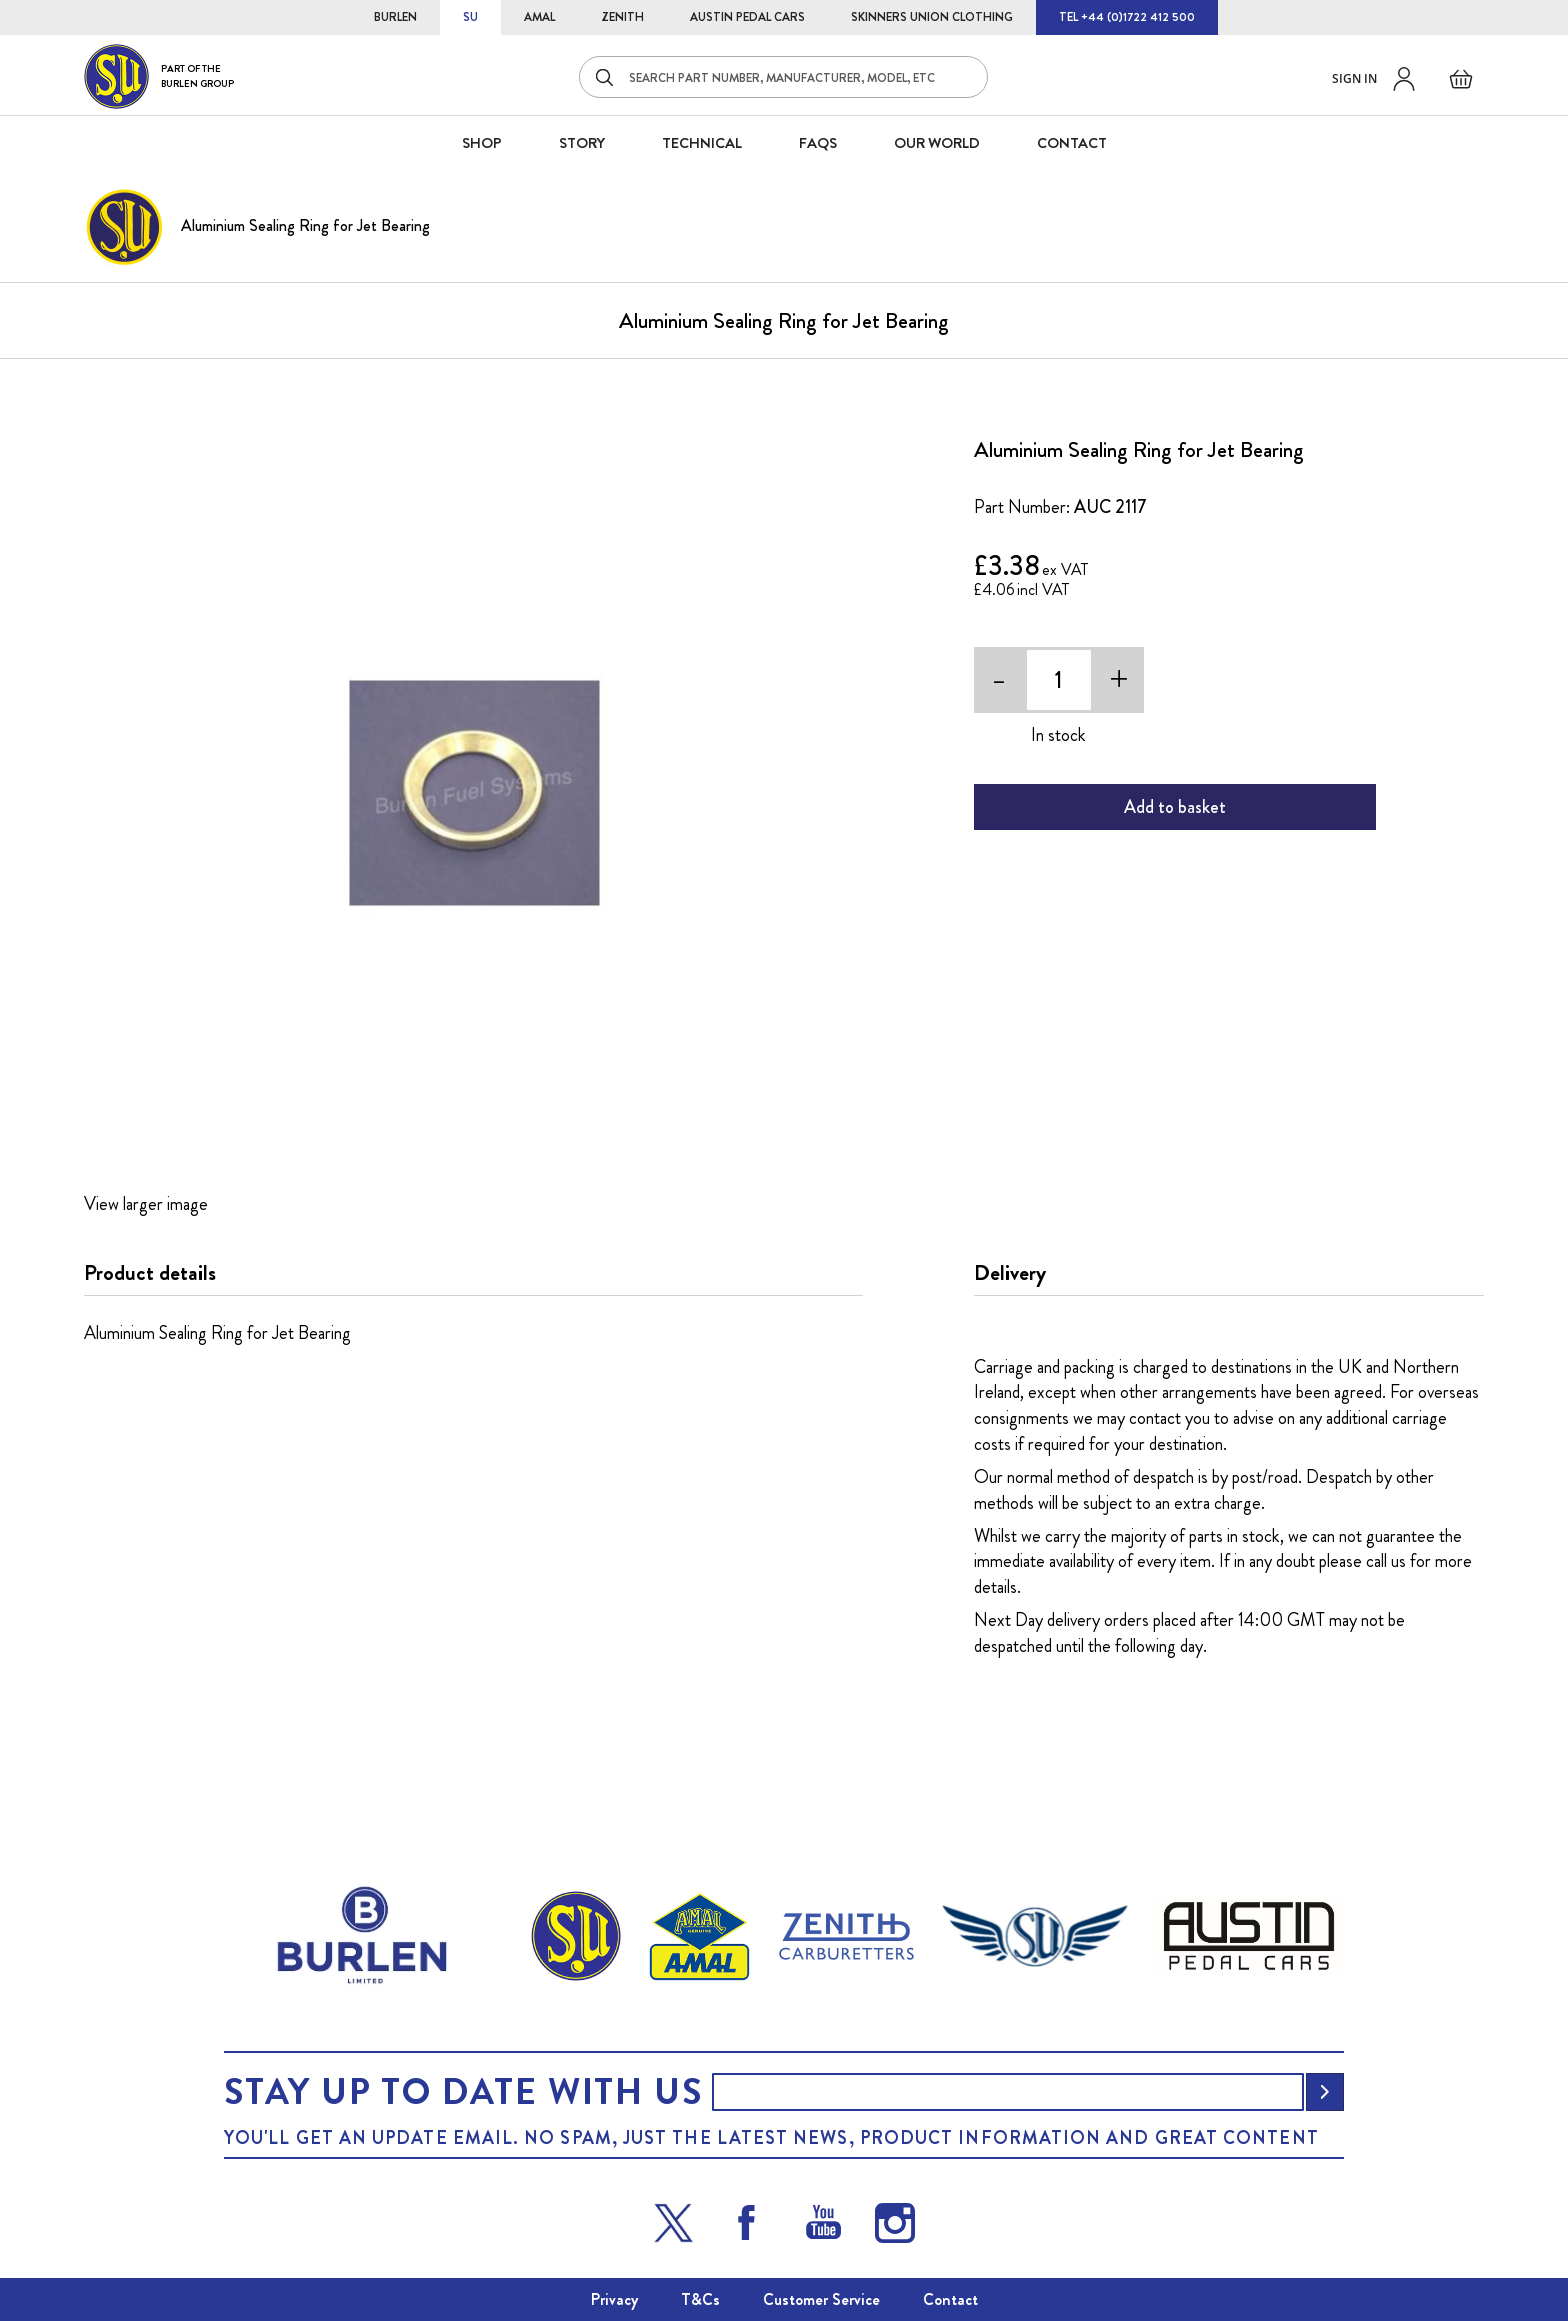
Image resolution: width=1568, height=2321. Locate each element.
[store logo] (159, 76)
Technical (702, 143)
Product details (150, 1273)
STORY (582, 143)
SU (470, 17)
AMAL (539, 17)
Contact (950, 2299)
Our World (937, 143)
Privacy (614, 2299)
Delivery (1010, 1273)
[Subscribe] (1325, 2092)
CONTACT (1072, 143)
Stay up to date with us (463, 2092)
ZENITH (622, 17)
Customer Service (821, 2299)
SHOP (482, 143)
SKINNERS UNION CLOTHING (932, 17)
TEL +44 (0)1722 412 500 (1127, 17)
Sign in (1354, 78)
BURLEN (395, 17)
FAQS (818, 143)
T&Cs (700, 2299)
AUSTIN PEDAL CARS (747, 17)
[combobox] (783, 77)
